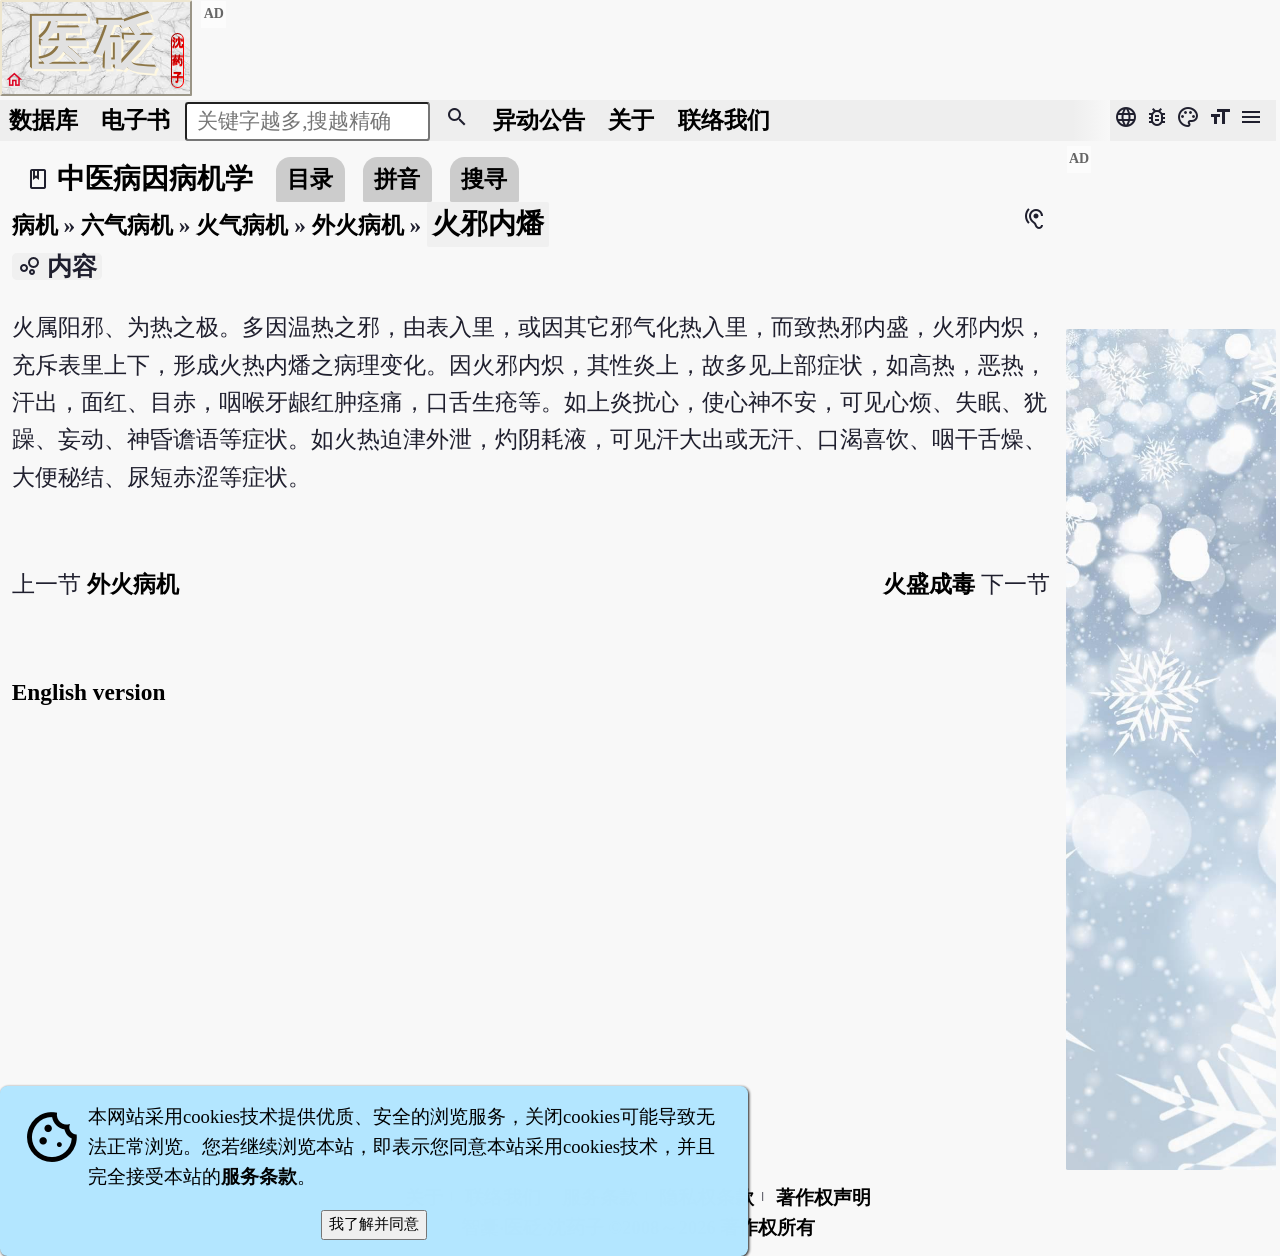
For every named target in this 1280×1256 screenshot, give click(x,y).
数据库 (43, 120)
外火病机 (358, 225)
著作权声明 (823, 1197)
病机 (35, 225)
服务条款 (259, 1176)
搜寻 (484, 179)
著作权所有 (767, 1227)
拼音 (397, 179)
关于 (631, 120)
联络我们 (724, 120)
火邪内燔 (488, 223)
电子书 (135, 120)
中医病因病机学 (155, 178)
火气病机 (242, 225)
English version (89, 692)
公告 (539, 120)
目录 (310, 179)
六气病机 (127, 225)
